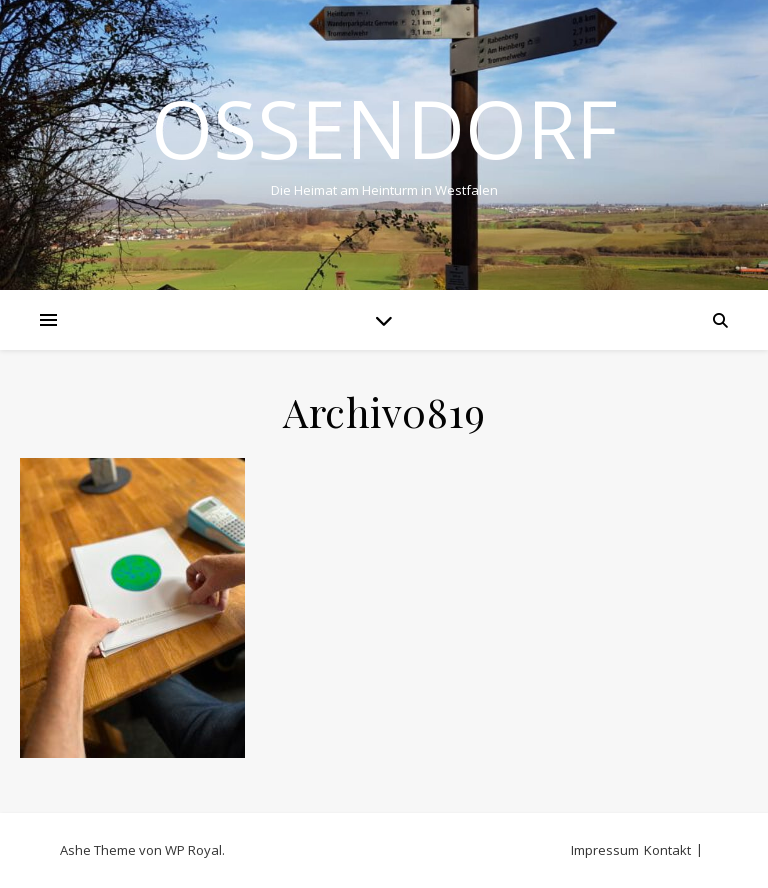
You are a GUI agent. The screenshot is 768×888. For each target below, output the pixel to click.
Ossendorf (384, 128)
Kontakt (667, 850)
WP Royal (193, 850)
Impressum (605, 850)
